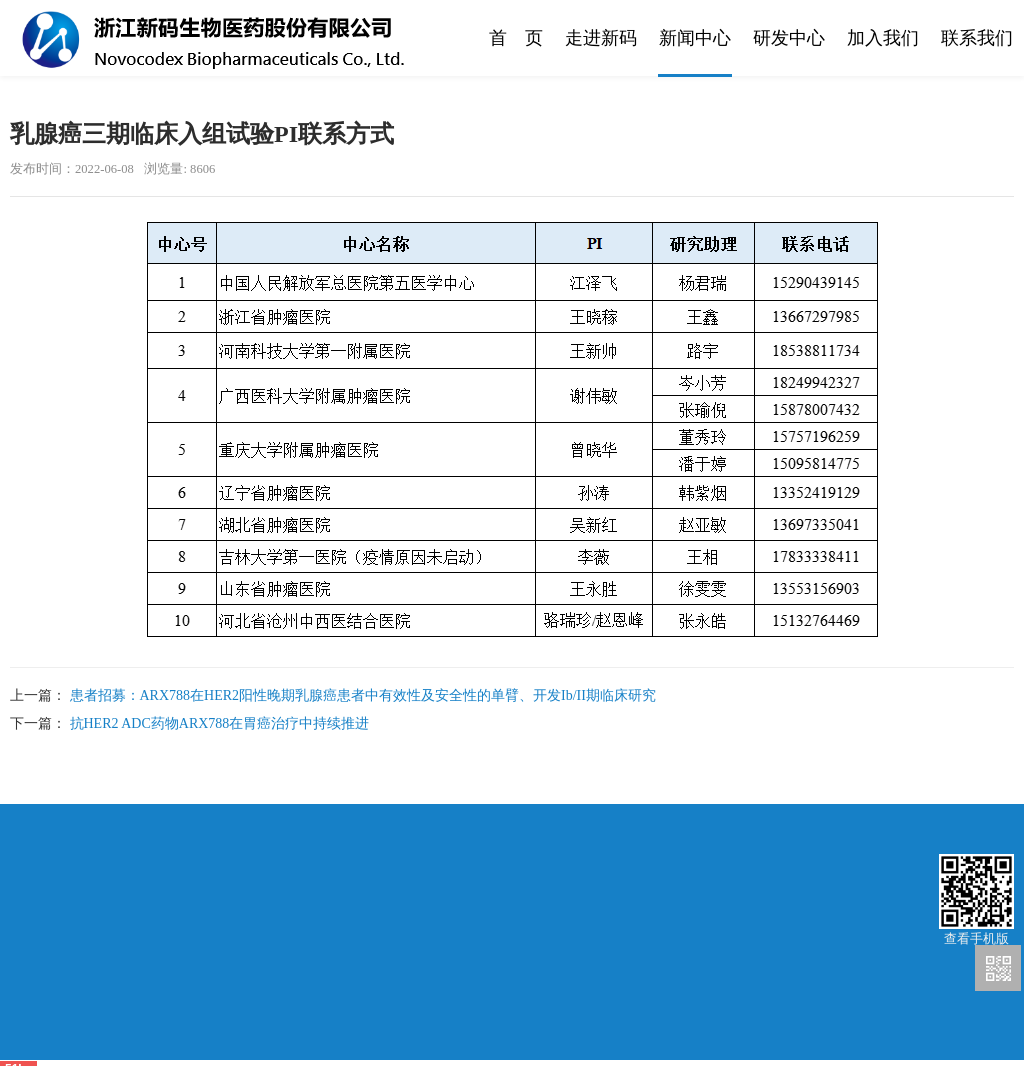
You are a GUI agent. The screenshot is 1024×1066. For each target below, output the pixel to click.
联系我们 (977, 38)
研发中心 (789, 38)
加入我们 (883, 38)
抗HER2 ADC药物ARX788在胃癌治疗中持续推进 (220, 723)
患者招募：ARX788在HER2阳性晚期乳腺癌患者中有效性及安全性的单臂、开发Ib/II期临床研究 (363, 695)
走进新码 (601, 38)
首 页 (516, 38)
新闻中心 (695, 38)
